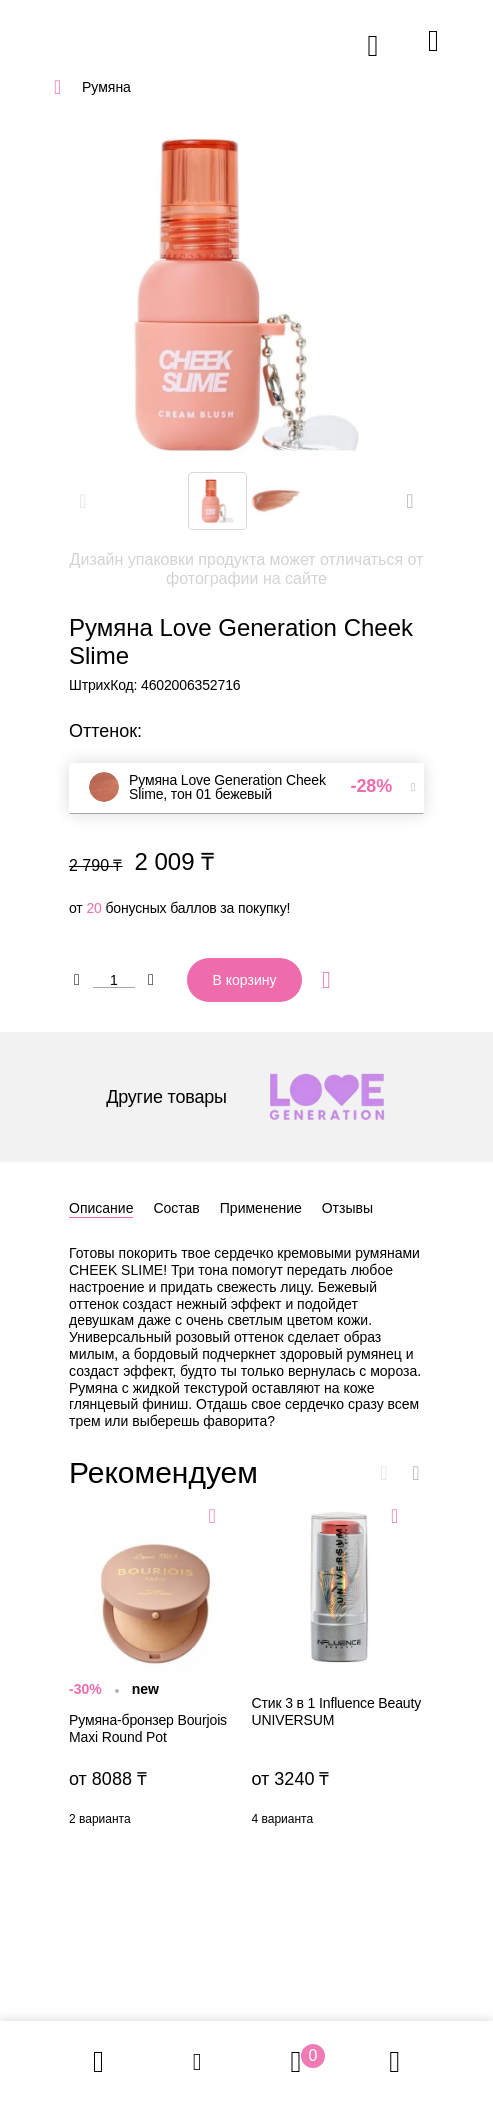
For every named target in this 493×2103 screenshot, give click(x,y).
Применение (261, 1208)
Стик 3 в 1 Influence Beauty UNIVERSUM (338, 1669)
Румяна (106, 87)
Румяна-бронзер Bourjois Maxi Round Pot (155, 1669)
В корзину (245, 980)
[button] (410, 501)
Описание (101, 1208)
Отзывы (347, 1208)
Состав (176, 1208)
